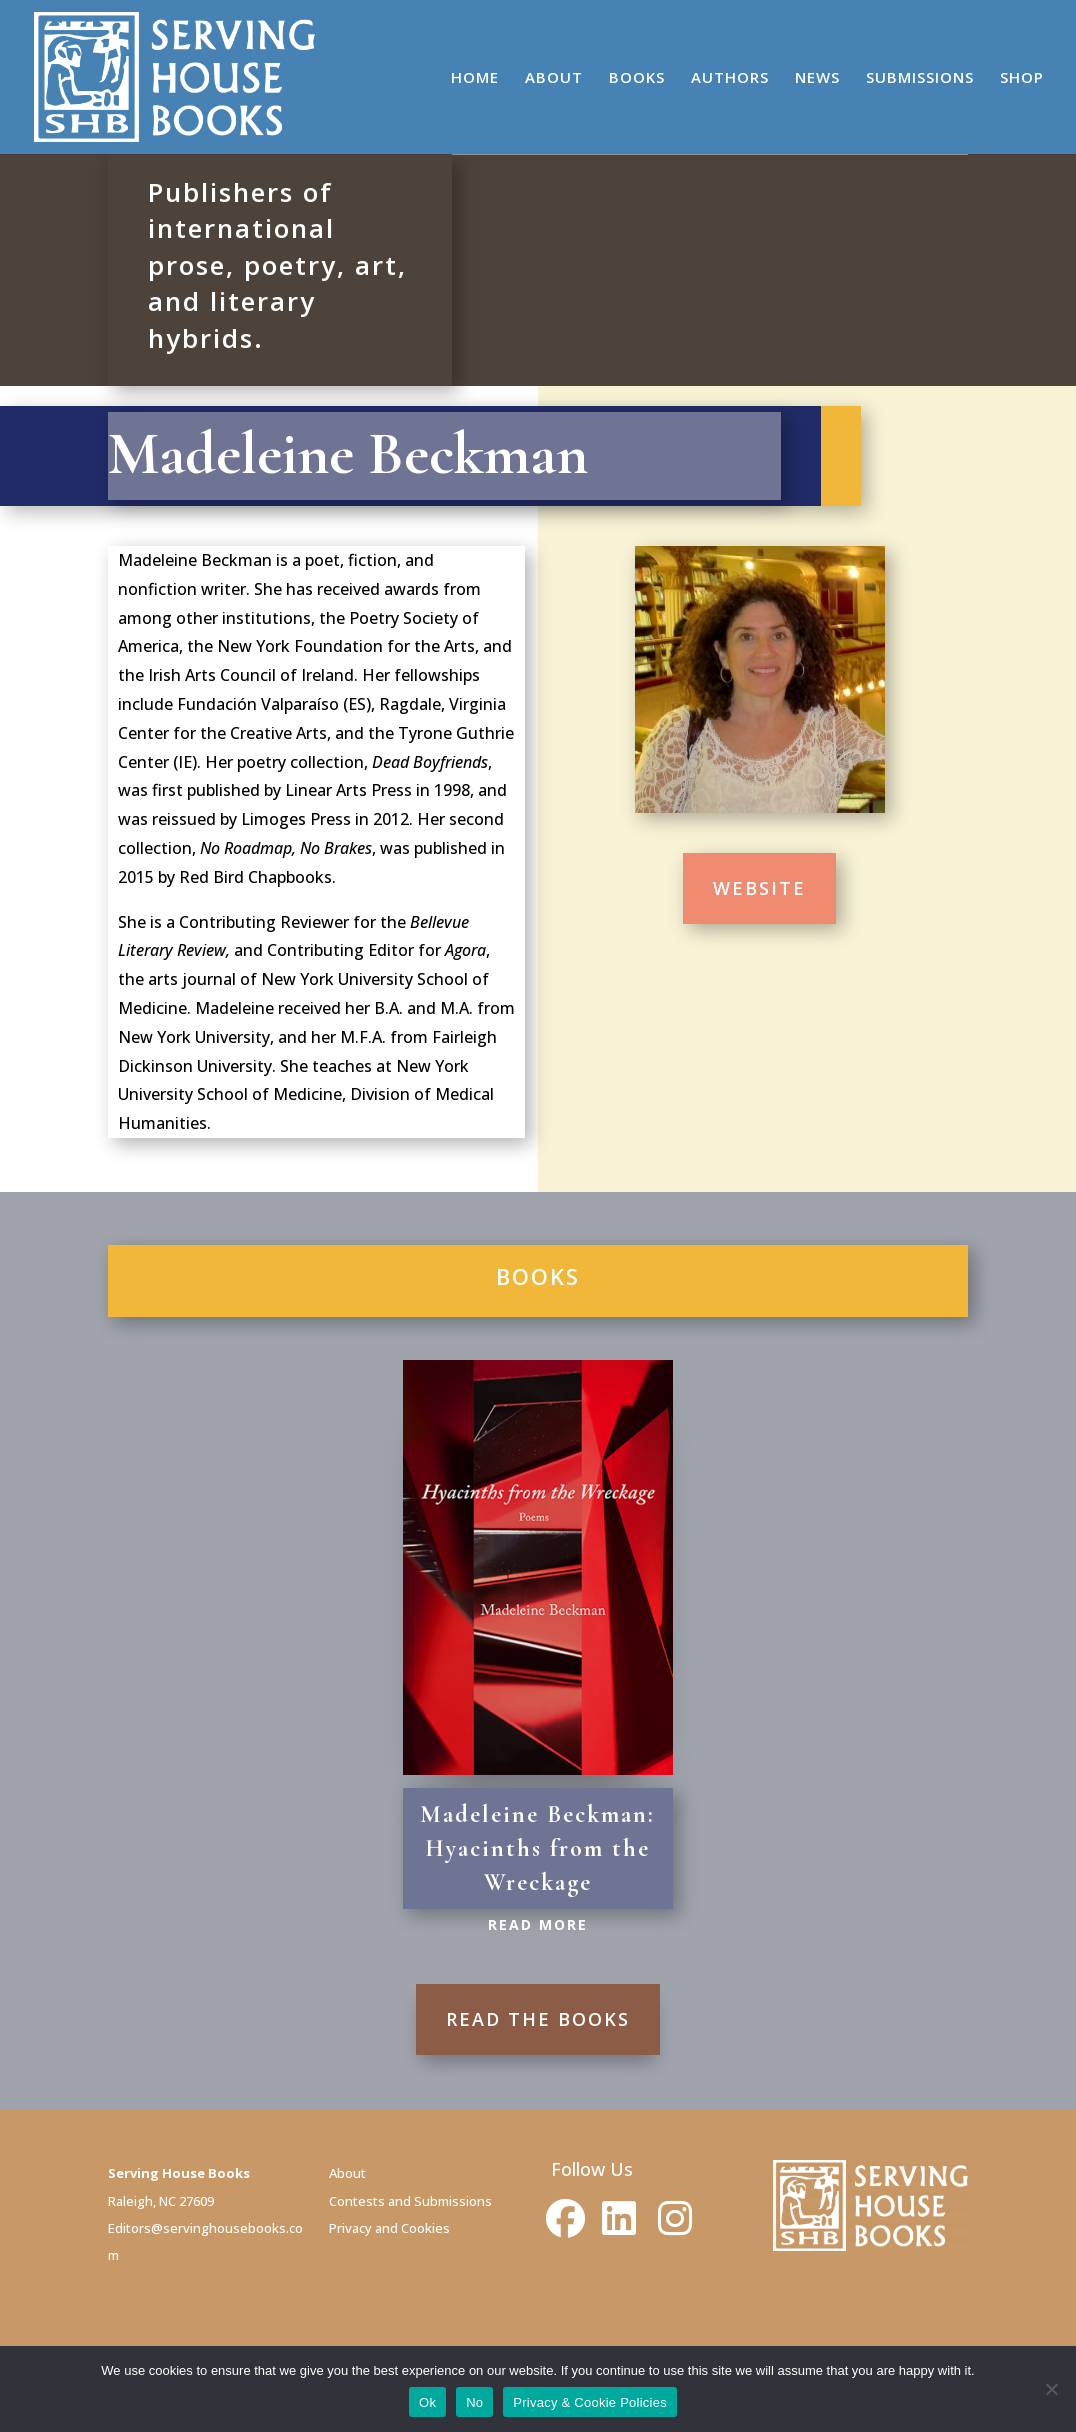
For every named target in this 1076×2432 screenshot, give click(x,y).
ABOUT (554, 78)
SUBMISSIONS (920, 78)
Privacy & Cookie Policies (590, 2402)
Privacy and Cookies (389, 2228)
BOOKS (637, 78)
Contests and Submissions (410, 2201)
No (474, 2402)
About (347, 2173)
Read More (538, 1924)
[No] (1051, 2389)
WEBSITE (759, 888)
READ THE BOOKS (538, 2019)
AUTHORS (730, 78)
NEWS (817, 78)
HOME (475, 78)
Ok (427, 2402)
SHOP (1022, 78)
